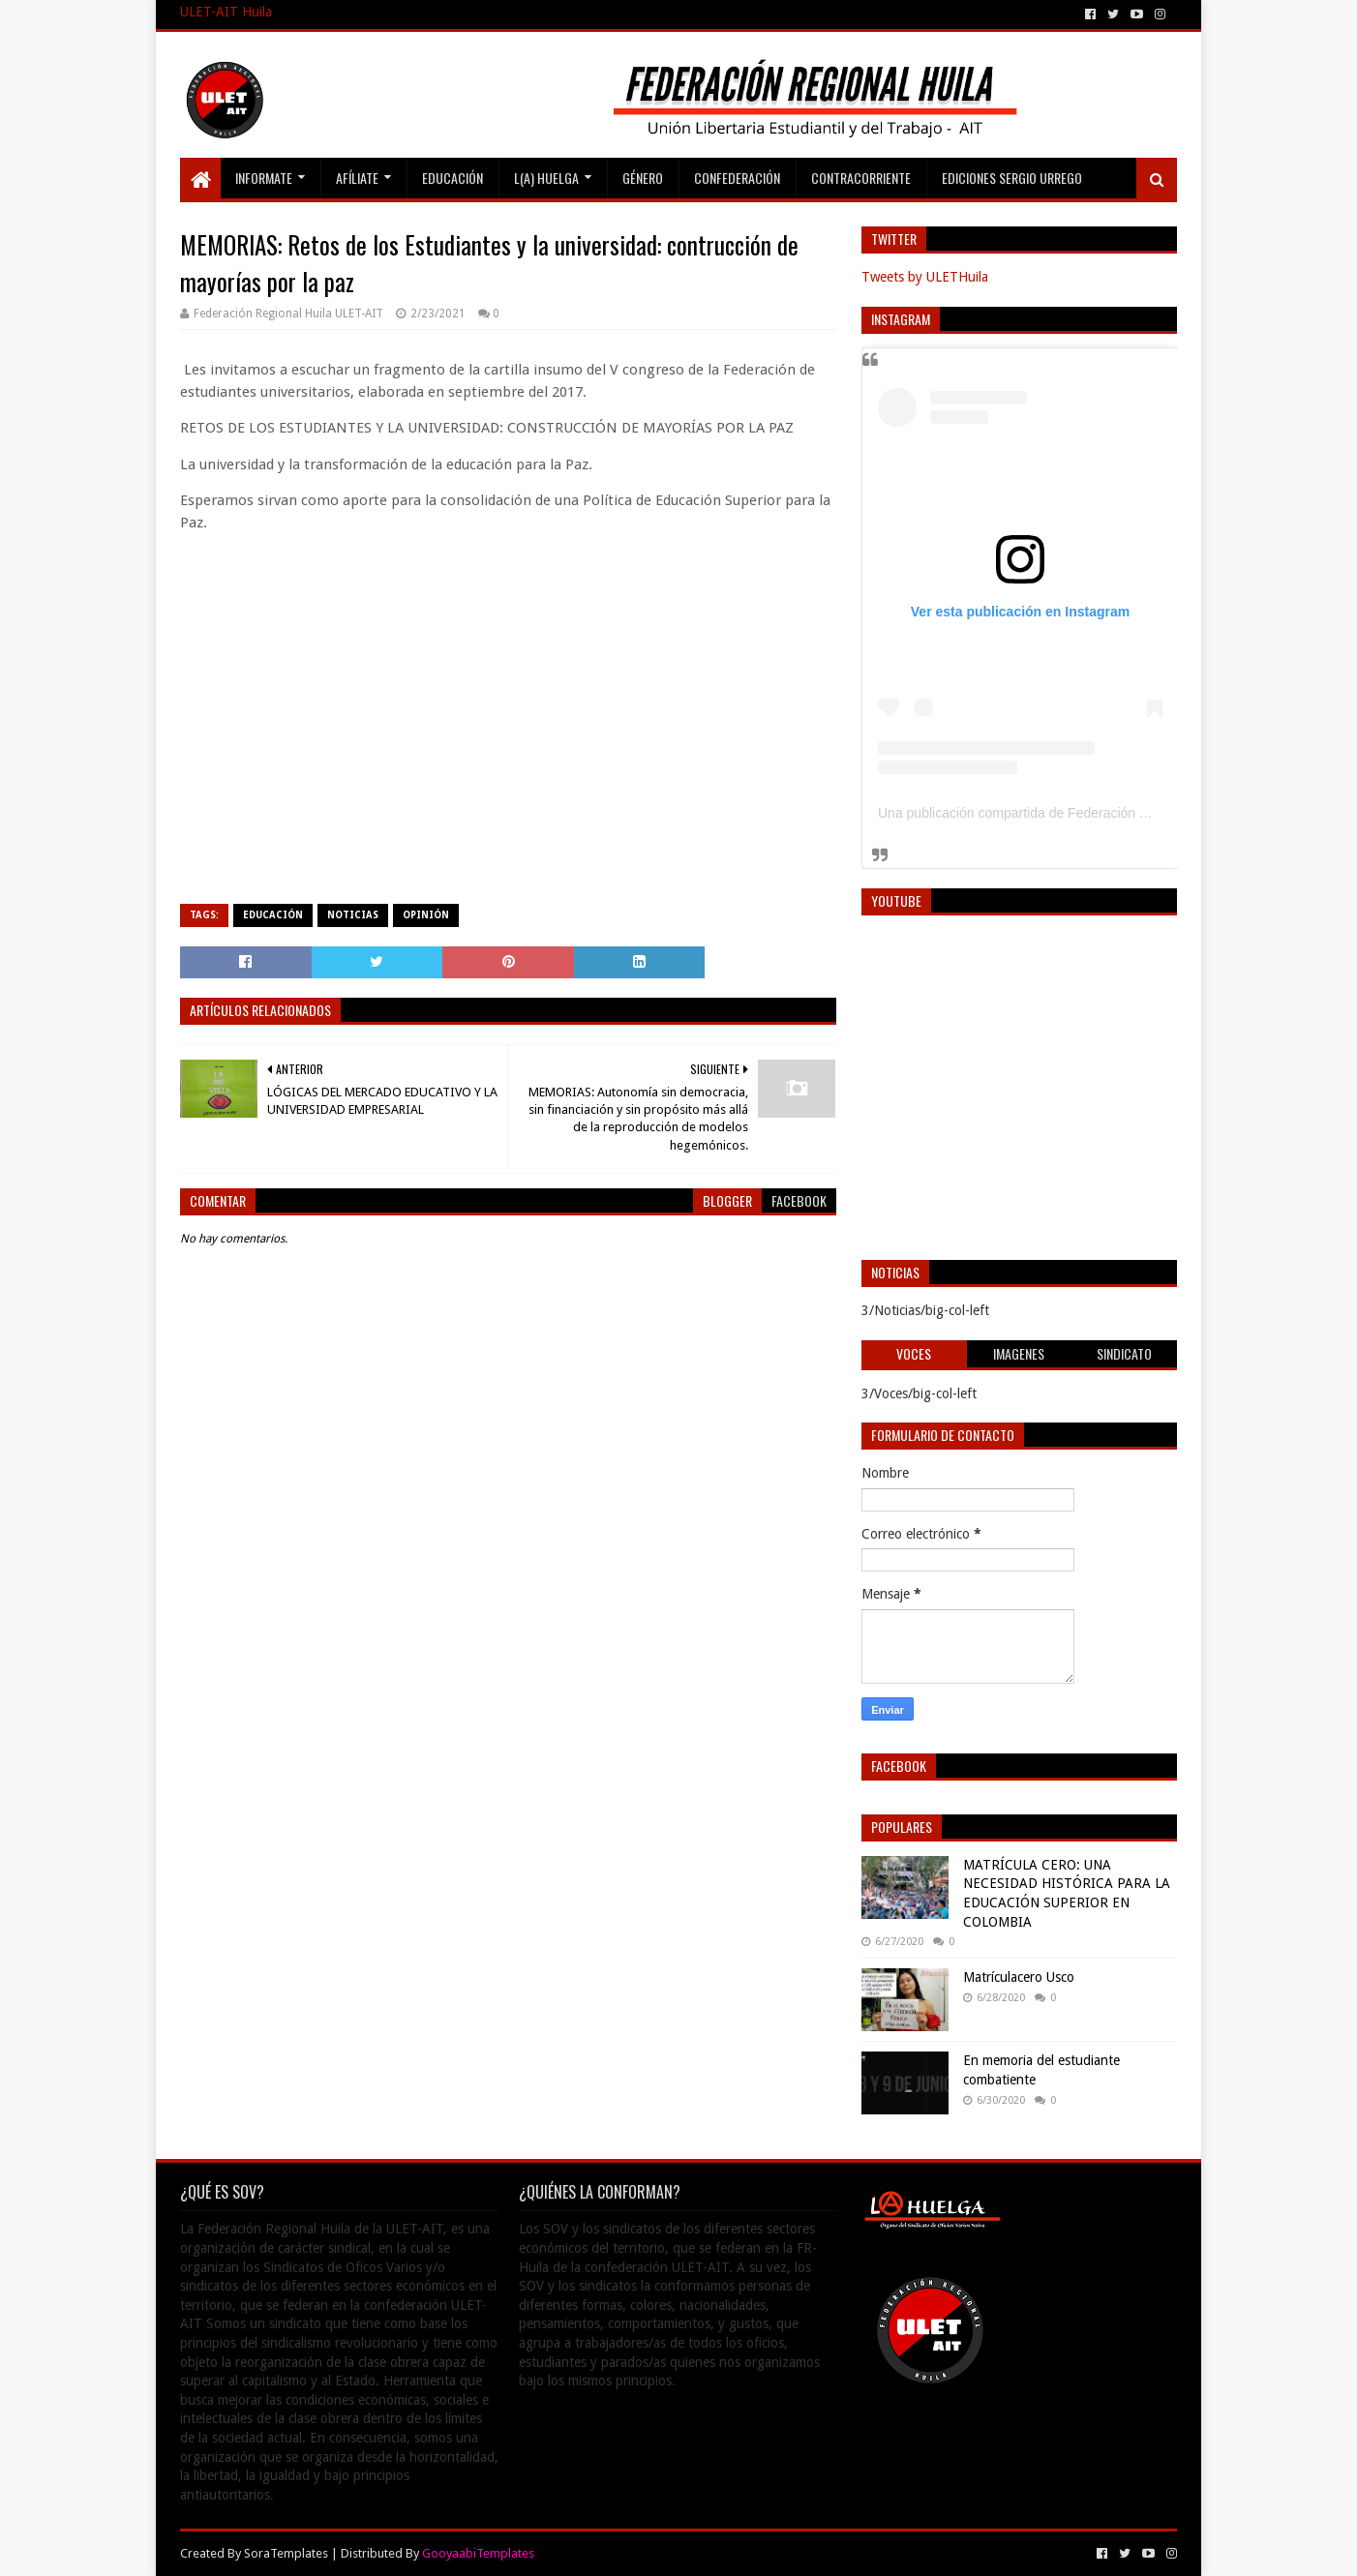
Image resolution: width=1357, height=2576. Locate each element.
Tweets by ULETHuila (924, 277)
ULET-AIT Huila (226, 11)
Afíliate (357, 177)
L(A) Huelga (546, 177)
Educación (452, 177)
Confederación (737, 177)
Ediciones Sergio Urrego (1012, 177)
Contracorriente (861, 177)
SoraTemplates (286, 2553)
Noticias (352, 915)
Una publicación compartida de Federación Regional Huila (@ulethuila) (1091, 813)
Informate (263, 177)
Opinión (426, 915)
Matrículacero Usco (1018, 1977)
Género (642, 177)
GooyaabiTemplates (478, 2553)
